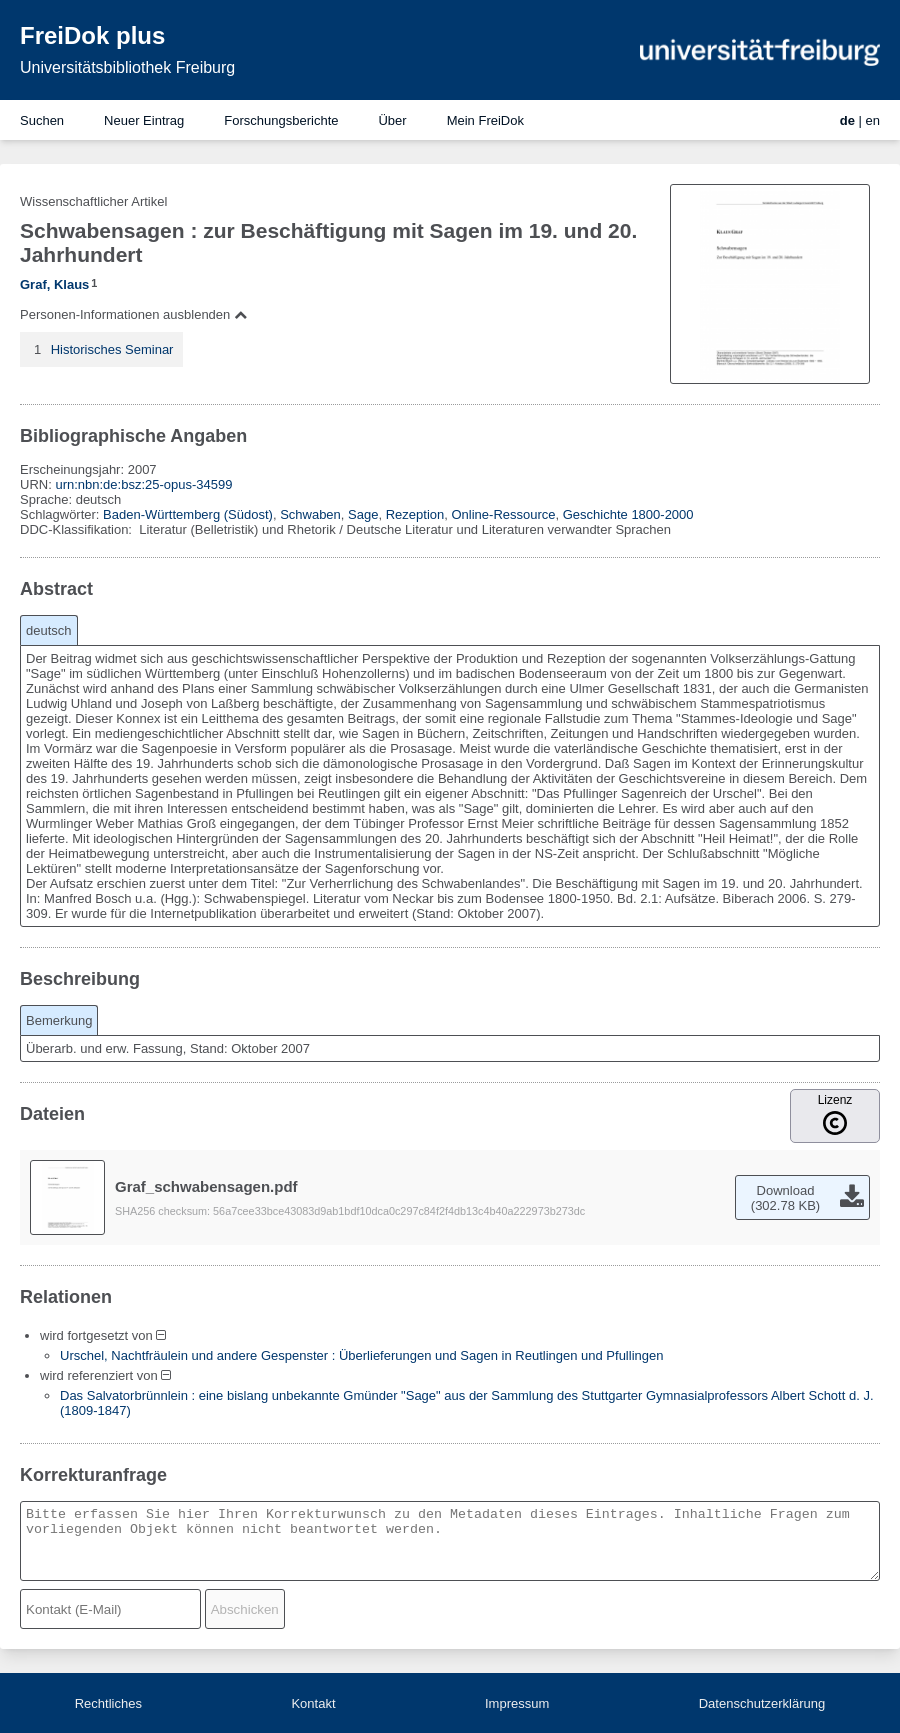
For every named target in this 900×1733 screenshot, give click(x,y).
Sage (363, 514)
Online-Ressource (503, 514)
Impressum (517, 1703)
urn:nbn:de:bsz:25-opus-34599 (143, 484)
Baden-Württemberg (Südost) (188, 514)
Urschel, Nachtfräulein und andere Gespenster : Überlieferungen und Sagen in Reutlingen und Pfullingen (361, 1355)
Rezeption (415, 514)
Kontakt (313, 1703)
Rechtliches (108, 1703)
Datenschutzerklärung (762, 1703)
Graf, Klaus (54, 284)
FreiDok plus (92, 35)
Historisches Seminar (112, 349)
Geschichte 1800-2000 (628, 514)
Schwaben (310, 514)
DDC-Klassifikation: (78, 529)
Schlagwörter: (61, 514)
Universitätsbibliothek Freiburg (127, 67)
